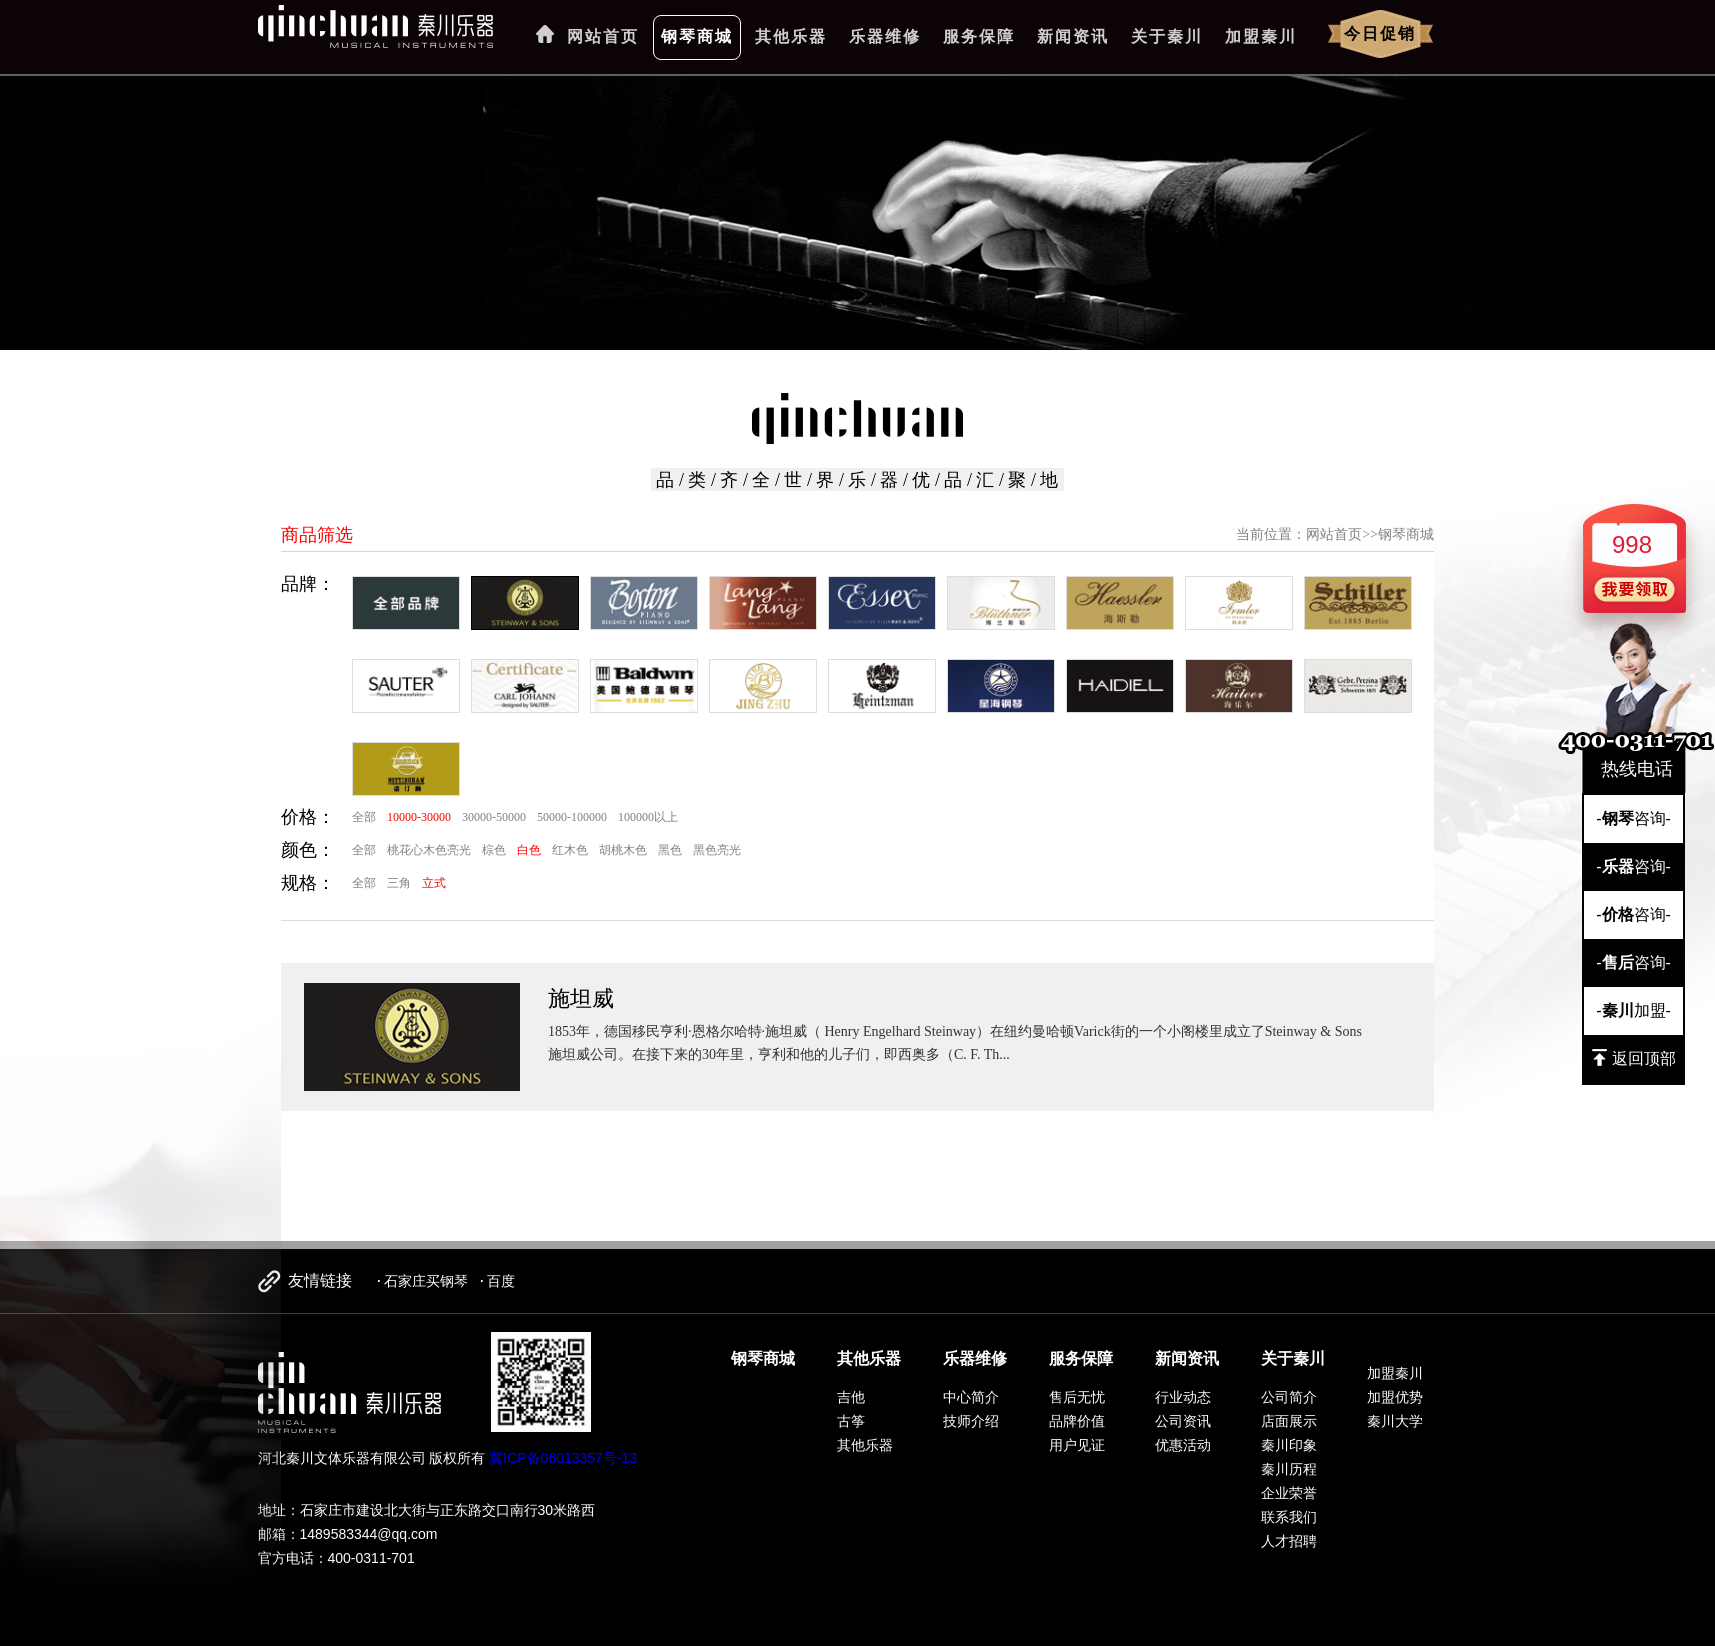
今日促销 (1380, 33)
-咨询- (1633, 818)
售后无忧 (1077, 1397)
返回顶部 (1634, 1058)
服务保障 (979, 36)
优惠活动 (1183, 1445)
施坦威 (581, 998)
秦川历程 (1289, 1469)
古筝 (851, 1421)
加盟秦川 (1261, 36)
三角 (399, 883)
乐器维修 (885, 36)
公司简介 (1289, 1397)
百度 (501, 1281)
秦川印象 (1289, 1445)
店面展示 (1289, 1421)
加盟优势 (1395, 1397)
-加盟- (1633, 1010)
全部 (364, 817)
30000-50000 (494, 817)
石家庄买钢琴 (426, 1281)
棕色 (494, 850)
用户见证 (1077, 1445)
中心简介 (971, 1397)
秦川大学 (1395, 1421)
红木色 (570, 850)
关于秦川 (1167, 36)
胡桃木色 (623, 850)
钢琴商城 (697, 36)
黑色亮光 (717, 850)
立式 (434, 883)
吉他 (851, 1397)
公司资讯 (1183, 1421)
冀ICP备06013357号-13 (563, 1458)
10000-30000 (419, 817)
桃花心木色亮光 (429, 850)
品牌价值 (1077, 1421)
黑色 (670, 850)
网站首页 (603, 36)
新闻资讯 (1073, 36)
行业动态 (1183, 1397)
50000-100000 (572, 817)
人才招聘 (1289, 1541)
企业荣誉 (1289, 1493)
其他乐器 (791, 36)
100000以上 (648, 817)
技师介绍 (971, 1421)
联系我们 (1289, 1517)
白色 (529, 850)
